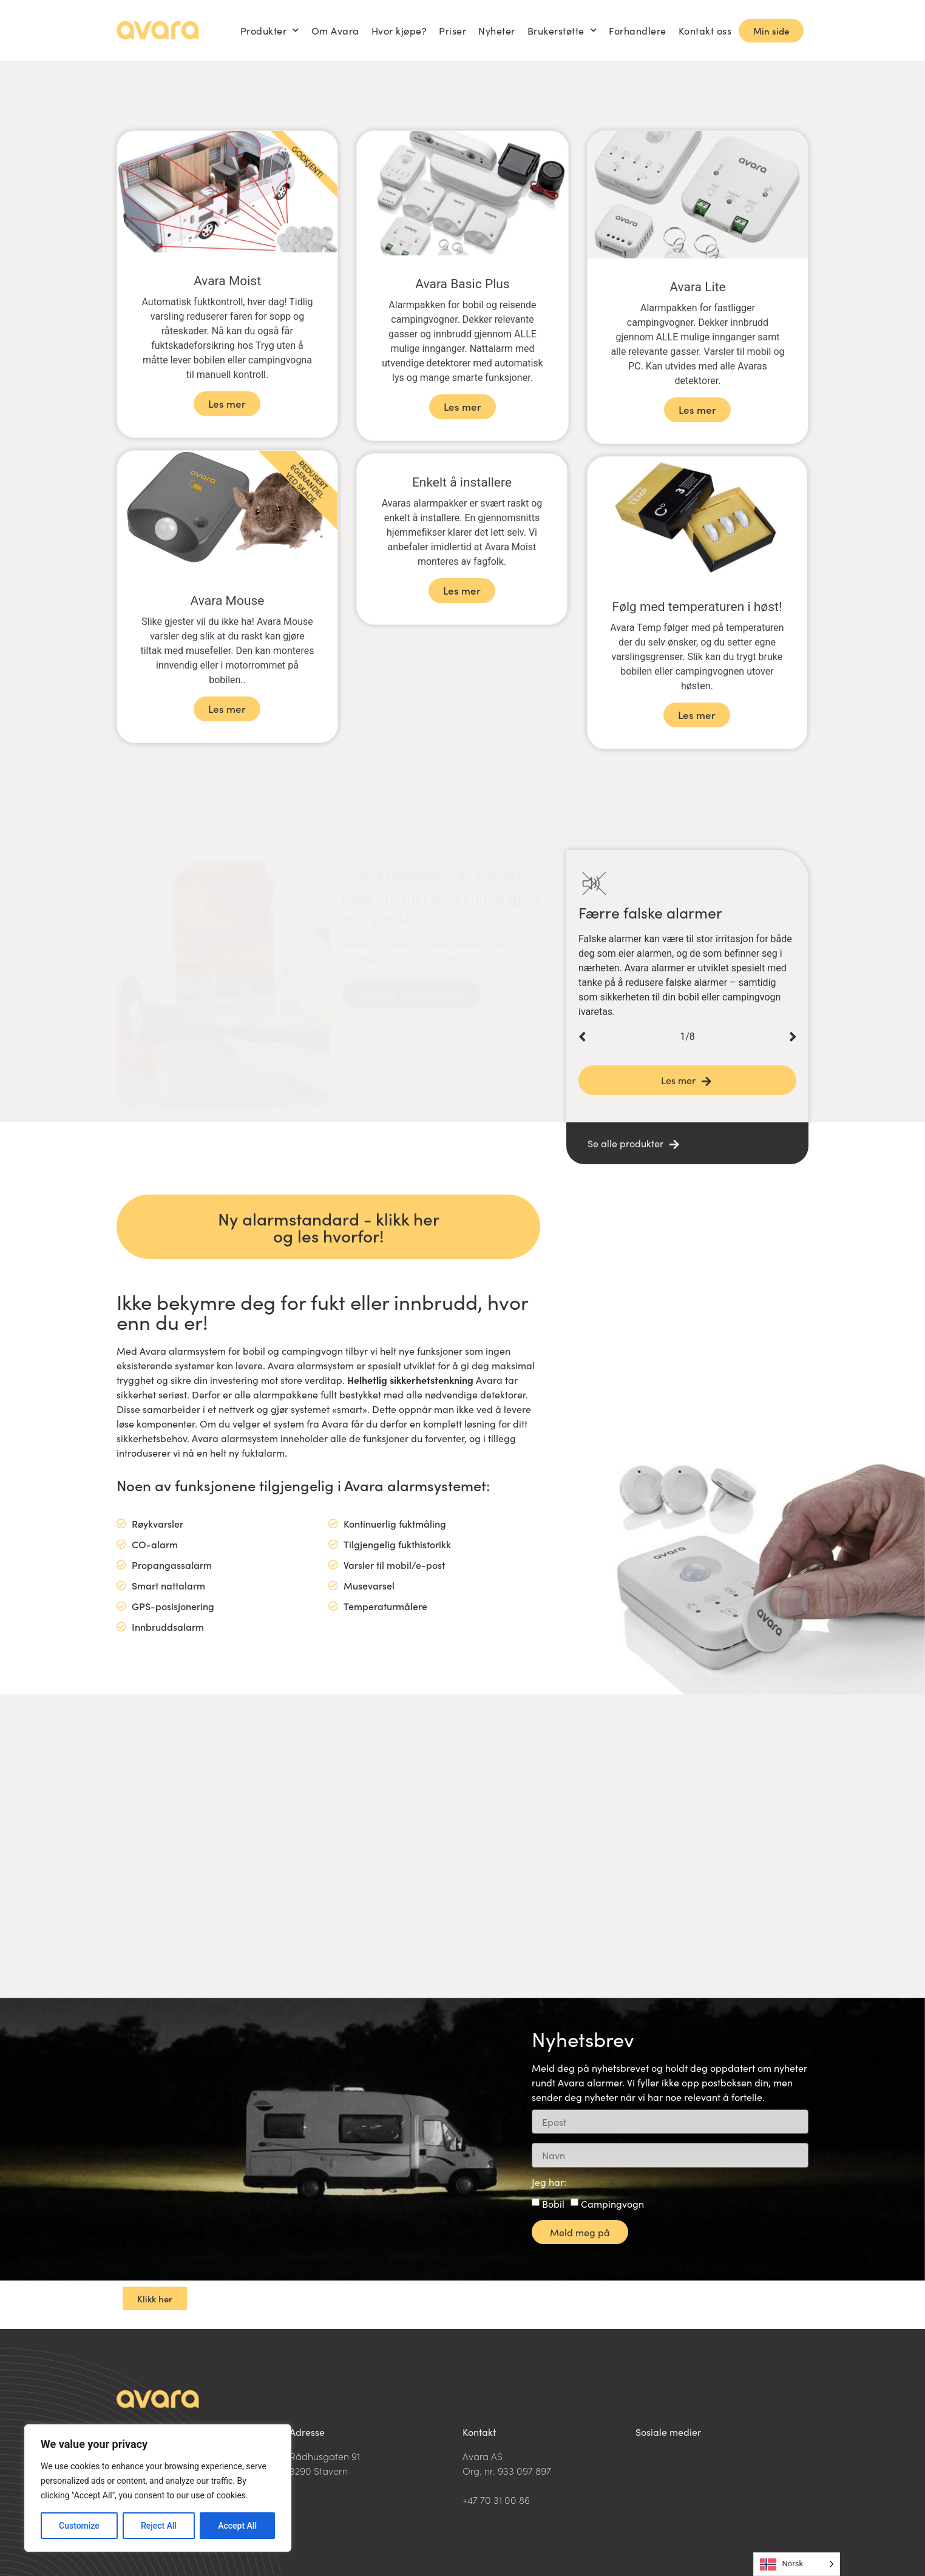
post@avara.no (496, 2485)
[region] (157, 2488)
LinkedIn (654, 2446)
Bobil (553, 2203)
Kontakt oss (705, 30)
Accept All (237, 2525)
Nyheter (496, 30)
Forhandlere (637, 30)
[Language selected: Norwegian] (796, 2564)
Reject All (159, 2525)
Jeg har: (549, 2182)
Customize (79, 2525)
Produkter (269, 30)
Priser (452, 30)
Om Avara (335, 30)
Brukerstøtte (562, 30)
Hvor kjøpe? (399, 30)
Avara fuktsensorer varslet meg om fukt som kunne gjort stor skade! (441, 884)
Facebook (657, 2461)
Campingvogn (612, 2203)
